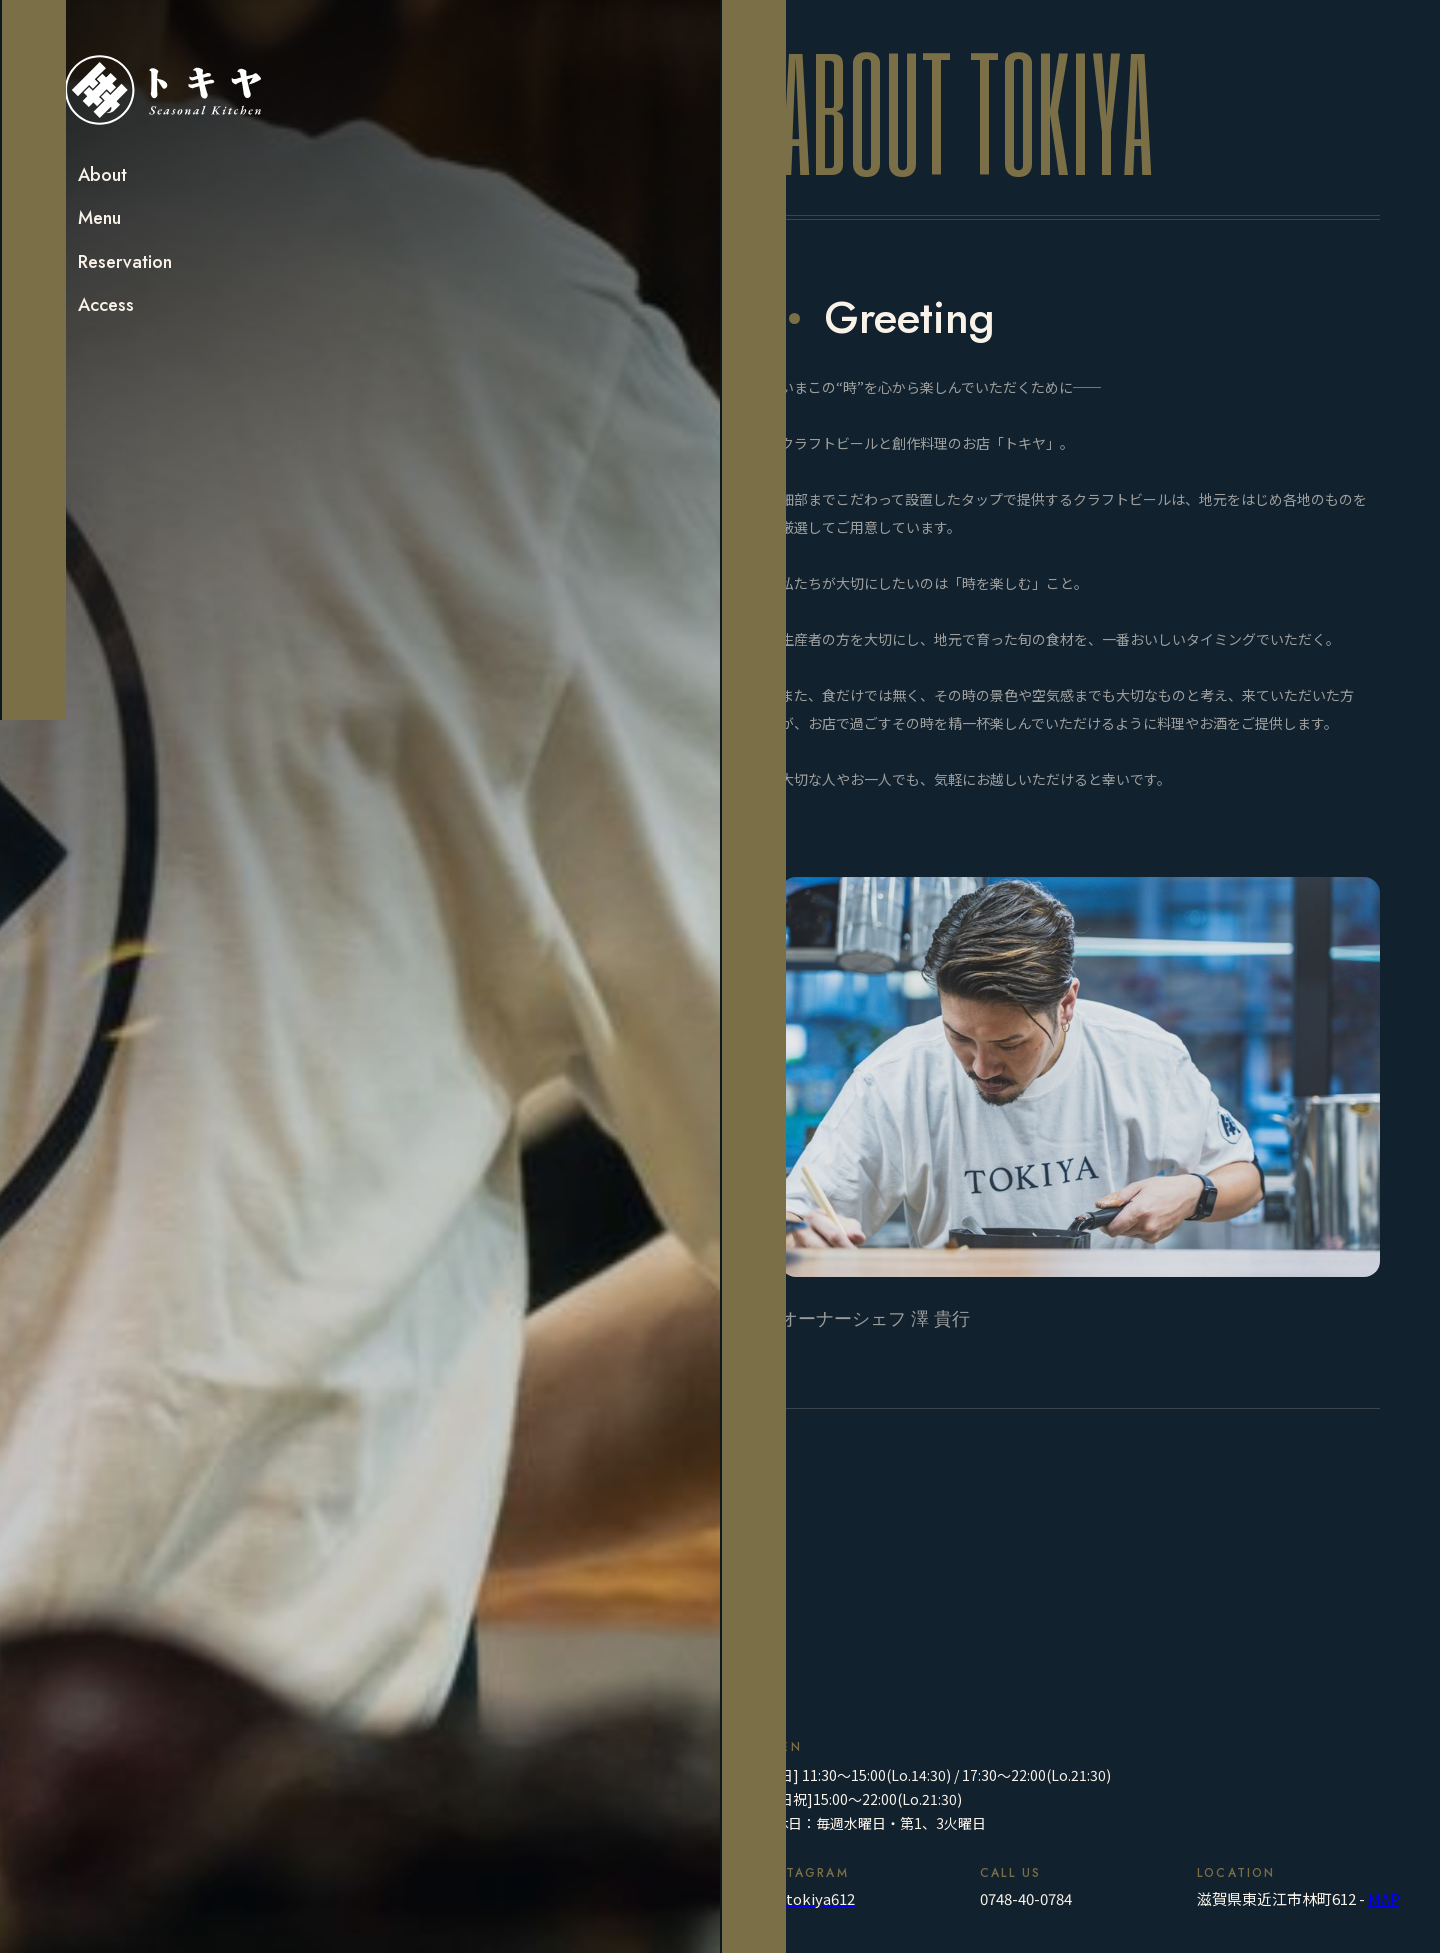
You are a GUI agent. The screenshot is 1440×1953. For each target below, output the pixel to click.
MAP (1384, 1898)
